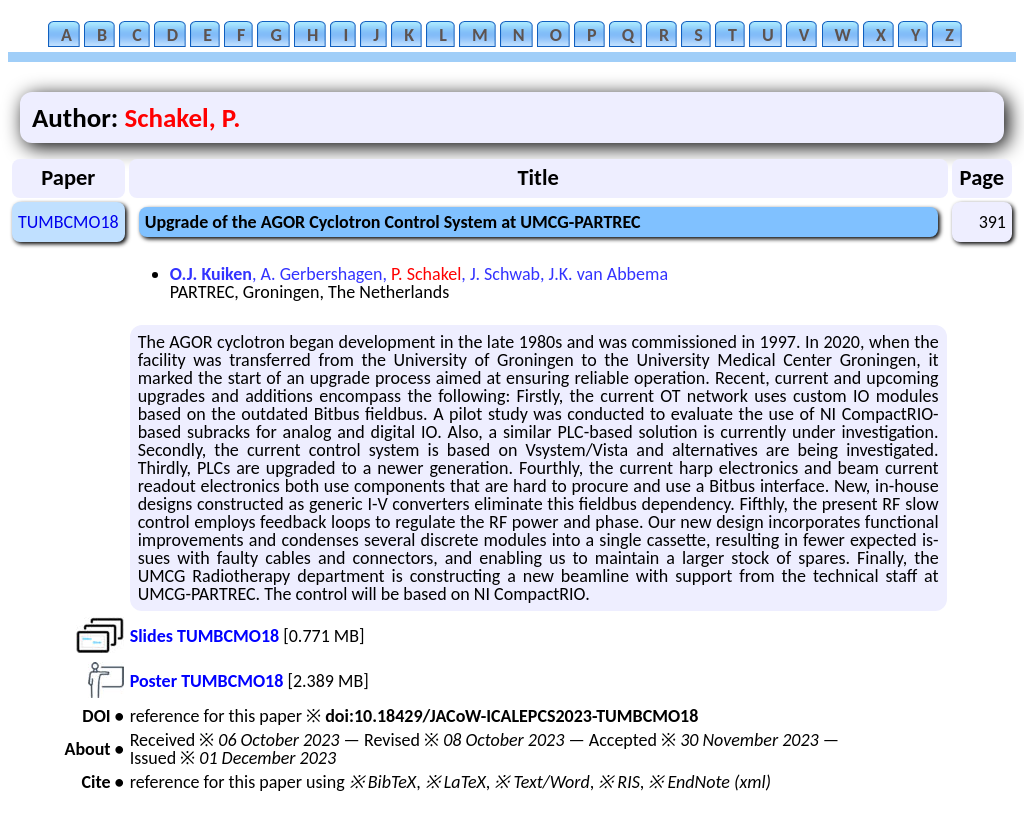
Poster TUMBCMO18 (207, 681)
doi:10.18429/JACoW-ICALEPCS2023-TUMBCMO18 (511, 716)
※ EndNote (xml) (709, 782)
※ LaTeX (455, 782)
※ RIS (619, 782)
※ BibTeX (382, 782)
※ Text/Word (541, 782)
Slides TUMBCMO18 (204, 636)
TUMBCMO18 (68, 222)
